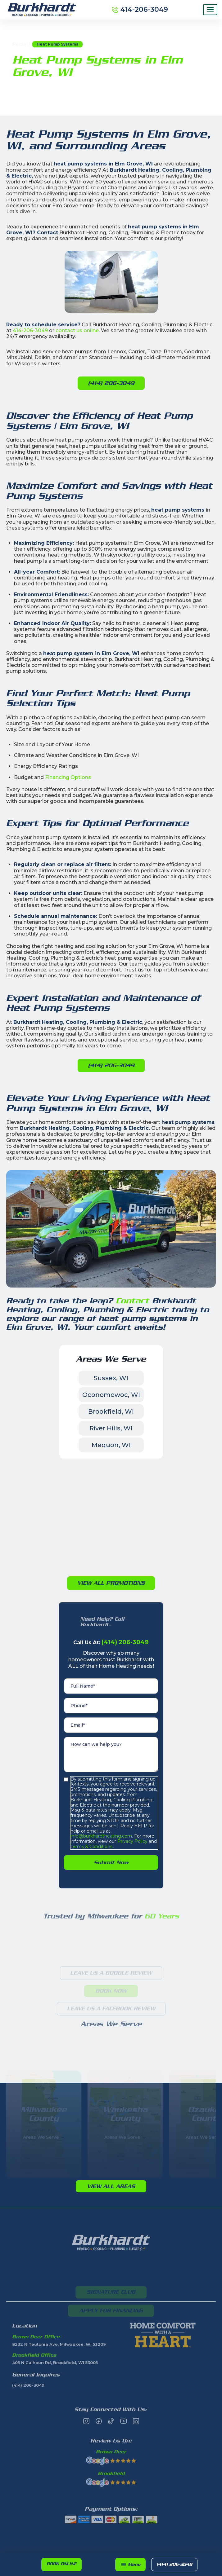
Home (19, 44)
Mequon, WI (111, 1445)
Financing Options (68, 777)
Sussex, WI (111, 1378)
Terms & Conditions (91, 1846)
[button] (130, 2564)
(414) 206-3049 (174, 2564)
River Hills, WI (111, 1428)
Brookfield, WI (111, 1411)
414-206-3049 (30, 330)
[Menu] (210, 9)
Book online (61, 2563)
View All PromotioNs (111, 1583)
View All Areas (111, 2186)
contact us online (77, 330)
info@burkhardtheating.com (101, 1836)
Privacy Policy (131, 1841)
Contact (134, 1300)
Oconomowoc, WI (111, 1394)
